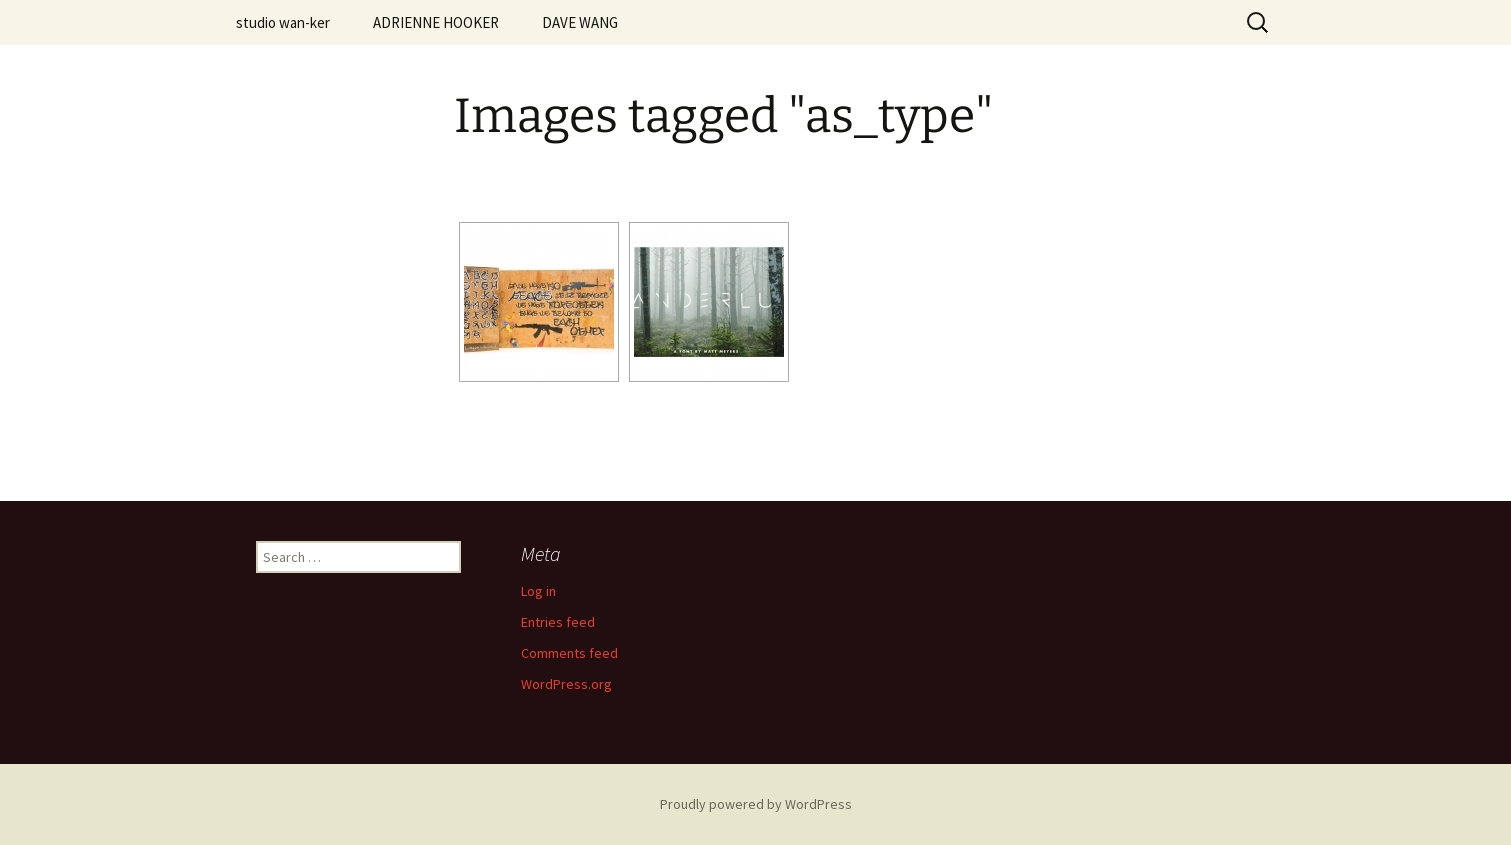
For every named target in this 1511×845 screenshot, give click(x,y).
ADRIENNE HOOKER (436, 22)
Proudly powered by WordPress (756, 804)
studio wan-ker (283, 22)
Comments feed (569, 653)
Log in (538, 591)
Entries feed (558, 622)
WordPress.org (566, 684)
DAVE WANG (580, 22)
